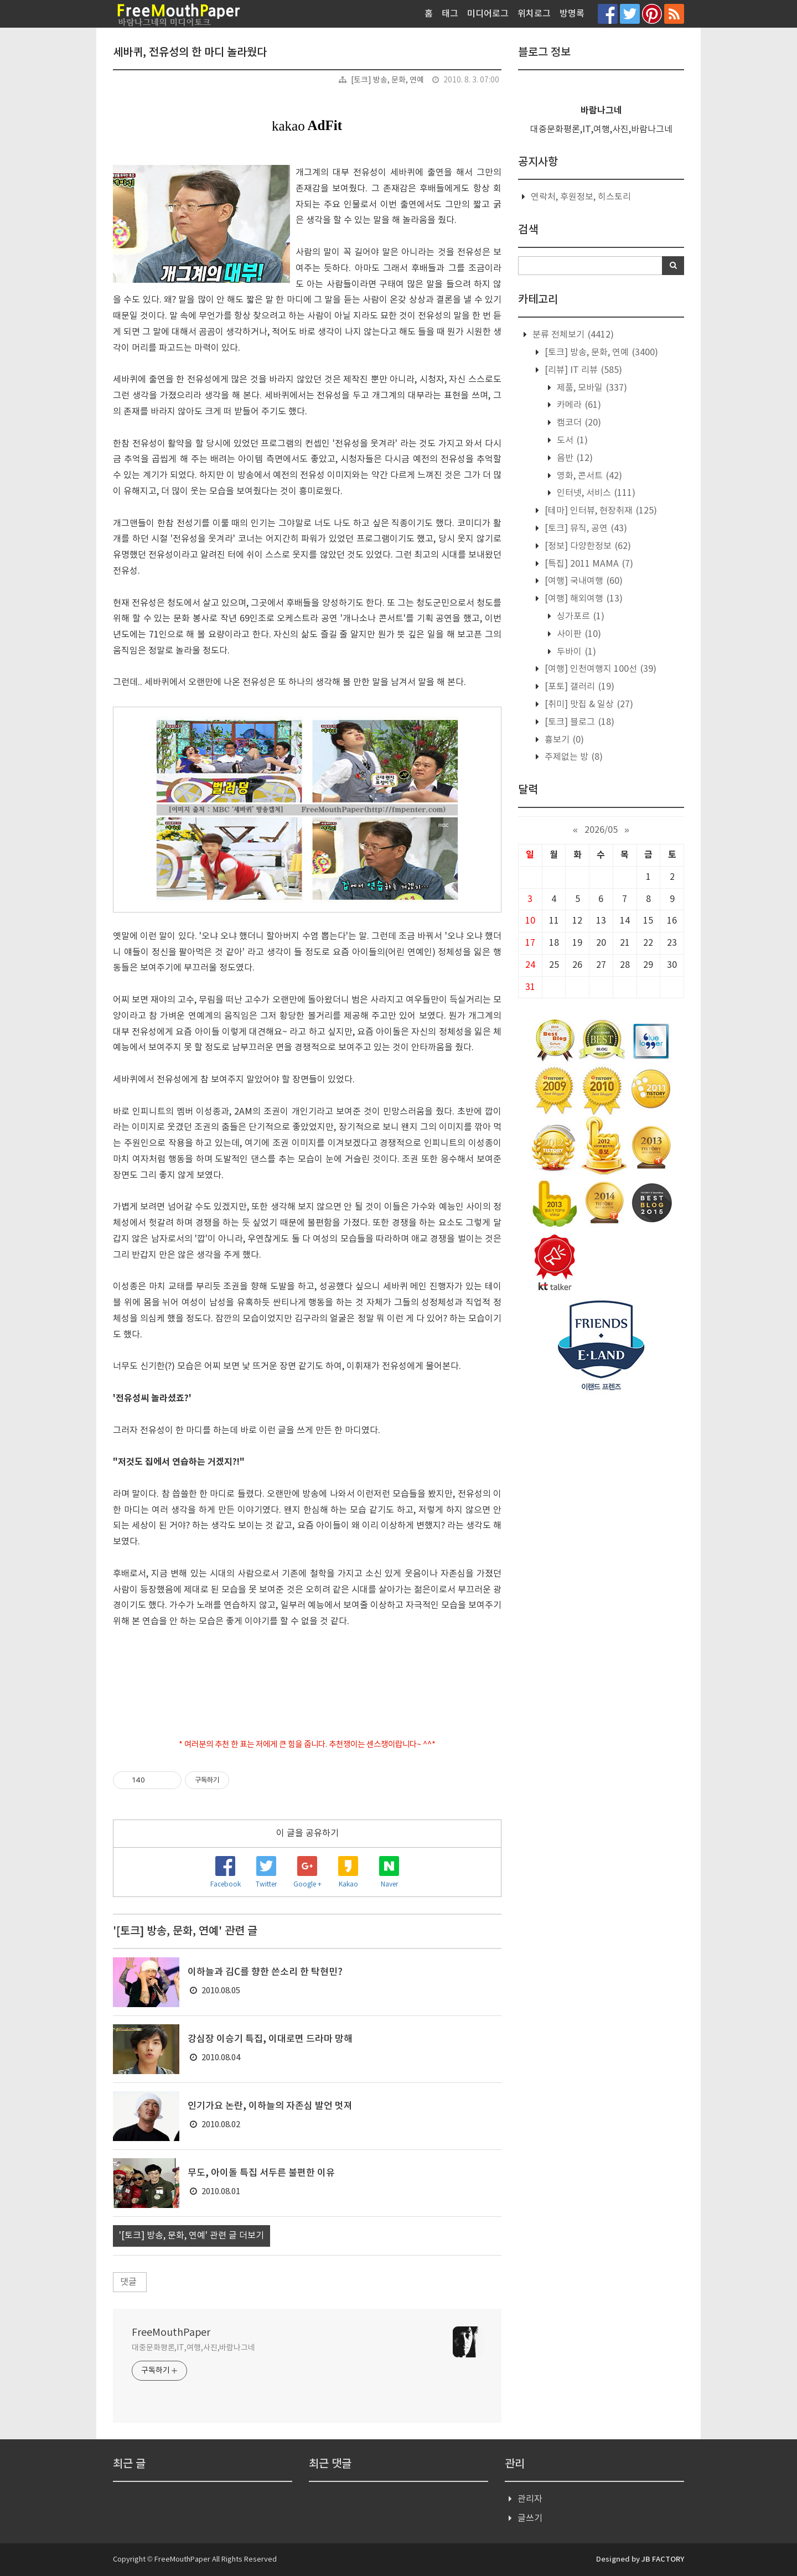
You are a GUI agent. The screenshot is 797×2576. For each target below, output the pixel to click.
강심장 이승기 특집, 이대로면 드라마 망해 (270, 2039)
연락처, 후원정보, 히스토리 (581, 197)
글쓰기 (529, 2518)
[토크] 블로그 (578, 722)
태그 (450, 14)
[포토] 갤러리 (578, 687)
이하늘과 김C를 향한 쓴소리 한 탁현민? (265, 1972)
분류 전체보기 (572, 335)
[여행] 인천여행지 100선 (599, 669)
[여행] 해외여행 (582, 599)
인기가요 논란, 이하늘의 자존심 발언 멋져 (270, 2106)
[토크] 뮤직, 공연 (584, 528)
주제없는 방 (572, 757)
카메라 (578, 405)
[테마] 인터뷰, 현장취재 (599, 511)
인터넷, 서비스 (595, 493)
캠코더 (578, 423)
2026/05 (601, 830)
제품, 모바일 (591, 388)
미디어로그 (488, 14)
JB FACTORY (662, 2559)
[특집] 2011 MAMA (587, 564)
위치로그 (534, 14)
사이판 (578, 634)
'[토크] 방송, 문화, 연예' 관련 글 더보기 (191, 2236)
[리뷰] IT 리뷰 (582, 370)
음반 (574, 458)
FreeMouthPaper (171, 2333)
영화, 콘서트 (588, 476)
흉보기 (563, 740)
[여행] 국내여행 (582, 581)
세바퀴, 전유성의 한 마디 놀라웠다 (190, 52)
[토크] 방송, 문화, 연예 (387, 80)
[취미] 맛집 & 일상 (587, 704)
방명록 (572, 14)
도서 (571, 440)
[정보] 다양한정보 (586, 546)
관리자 (529, 2499)
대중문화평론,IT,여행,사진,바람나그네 (193, 2348)
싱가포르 (579, 616)
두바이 (575, 652)
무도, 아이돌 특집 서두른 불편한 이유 (261, 2173)
